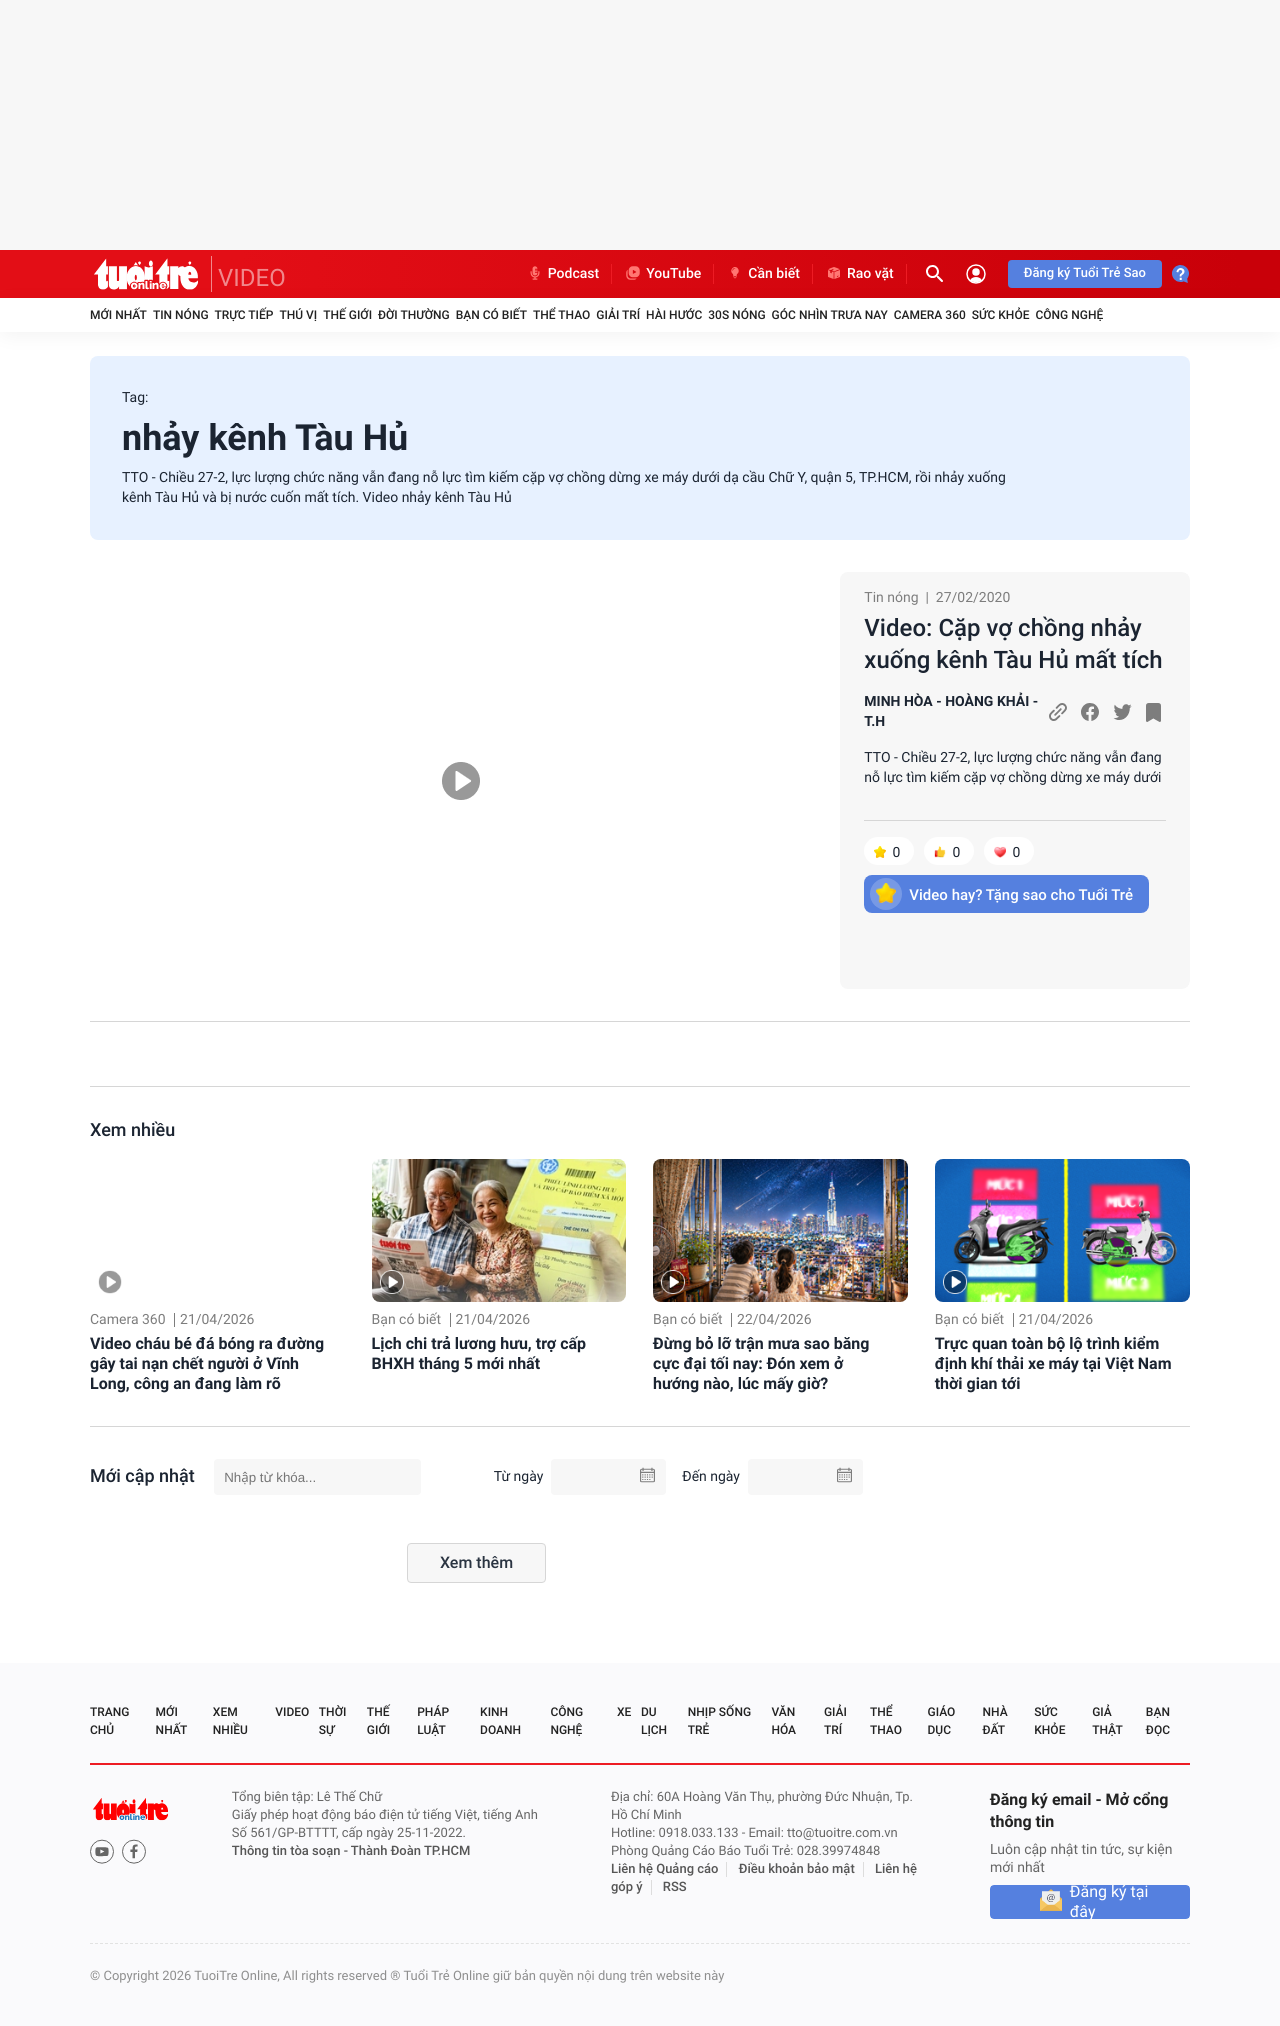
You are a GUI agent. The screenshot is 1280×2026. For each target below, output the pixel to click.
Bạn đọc (1158, 1721)
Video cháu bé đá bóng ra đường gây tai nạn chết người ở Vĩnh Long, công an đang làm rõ (207, 1363)
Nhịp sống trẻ (719, 1721)
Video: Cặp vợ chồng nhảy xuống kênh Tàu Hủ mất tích (1013, 644)
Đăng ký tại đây (1109, 1902)
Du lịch (654, 1721)
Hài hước (674, 315)
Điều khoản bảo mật (797, 1869)
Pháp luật (433, 1721)
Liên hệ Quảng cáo (665, 1869)
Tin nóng (181, 315)
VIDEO (252, 278)
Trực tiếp (244, 315)
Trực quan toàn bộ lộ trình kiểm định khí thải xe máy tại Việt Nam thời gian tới (1053, 1363)
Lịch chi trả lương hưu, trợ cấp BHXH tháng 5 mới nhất (479, 1353)
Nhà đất (994, 1721)
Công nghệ (1069, 315)
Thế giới (347, 315)
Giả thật (1107, 1721)
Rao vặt (859, 274)
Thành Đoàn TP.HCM (410, 1851)
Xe (624, 1712)
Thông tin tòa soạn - (291, 1851)
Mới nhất (118, 315)
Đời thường (414, 315)
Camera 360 (930, 315)
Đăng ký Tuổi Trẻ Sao (1085, 273)
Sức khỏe (1001, 315)
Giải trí (618, 315)
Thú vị (298, 315)
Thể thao (561, 315)
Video (292, 1712)
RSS (675, 1887)
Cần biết (763, 274)
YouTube (662, 274)
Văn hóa (783, 1721)
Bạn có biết (491, 315)
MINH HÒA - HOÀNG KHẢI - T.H (951, 712)
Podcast (563, 274)
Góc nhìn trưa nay (830, 315)
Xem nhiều (132, 1130)
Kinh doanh (500, 1721)
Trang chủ (109, 1721)
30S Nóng (736, 315)
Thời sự (333, 1721)
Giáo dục (942, 1721)
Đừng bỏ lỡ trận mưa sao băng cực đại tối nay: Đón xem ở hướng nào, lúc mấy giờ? (761, 1363)
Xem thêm (476, 1562)
